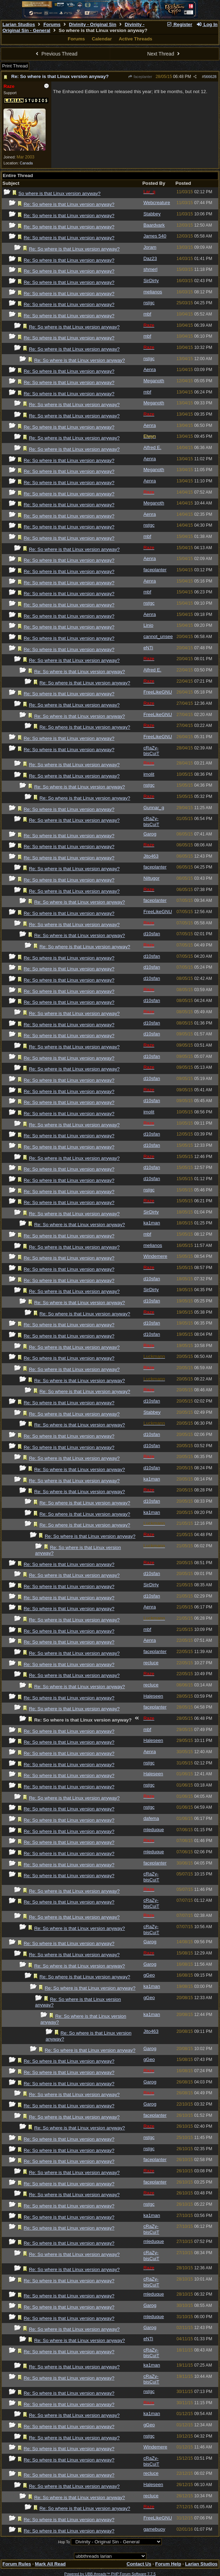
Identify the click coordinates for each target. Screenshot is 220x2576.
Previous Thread (56, 54)
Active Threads (135, 38)
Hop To (64, 2542)
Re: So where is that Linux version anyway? (60, 76)
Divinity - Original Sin (92, 24)
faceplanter (140, 76)
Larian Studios (18, 24)
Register (179, 24)
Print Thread (15, 66)
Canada (26, 163)
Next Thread (164, 54)
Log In (207, 24)
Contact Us (139, 2564)
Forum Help (168, 2564)
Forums (52, 24)
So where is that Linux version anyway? (59, 193)
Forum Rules (16, 2564)
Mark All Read (50, 2564)
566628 (210, 76)
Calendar (102, 38)
